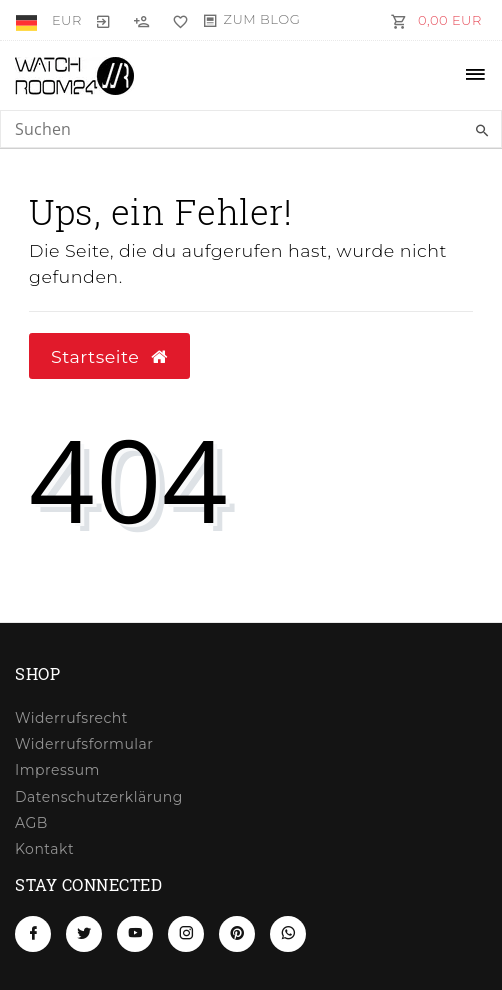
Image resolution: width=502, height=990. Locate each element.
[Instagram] (186, 934)
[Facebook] (33, 934)
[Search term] (251, 129)
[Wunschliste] (176, 20)
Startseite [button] (109, 356)
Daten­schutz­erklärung (99, 797)
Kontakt (44, 849)
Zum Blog (262, 19)
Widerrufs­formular (84, 744)
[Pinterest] (237, 934)
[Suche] (482, 131)
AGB (31, 823)
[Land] (28, 20)
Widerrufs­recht (71, 718)
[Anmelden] (104, 20)
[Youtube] (135, 934)
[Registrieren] (142, 20)
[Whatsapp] (288, 934)
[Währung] (67, 20)
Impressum (57, 770)
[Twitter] (84, 934)
